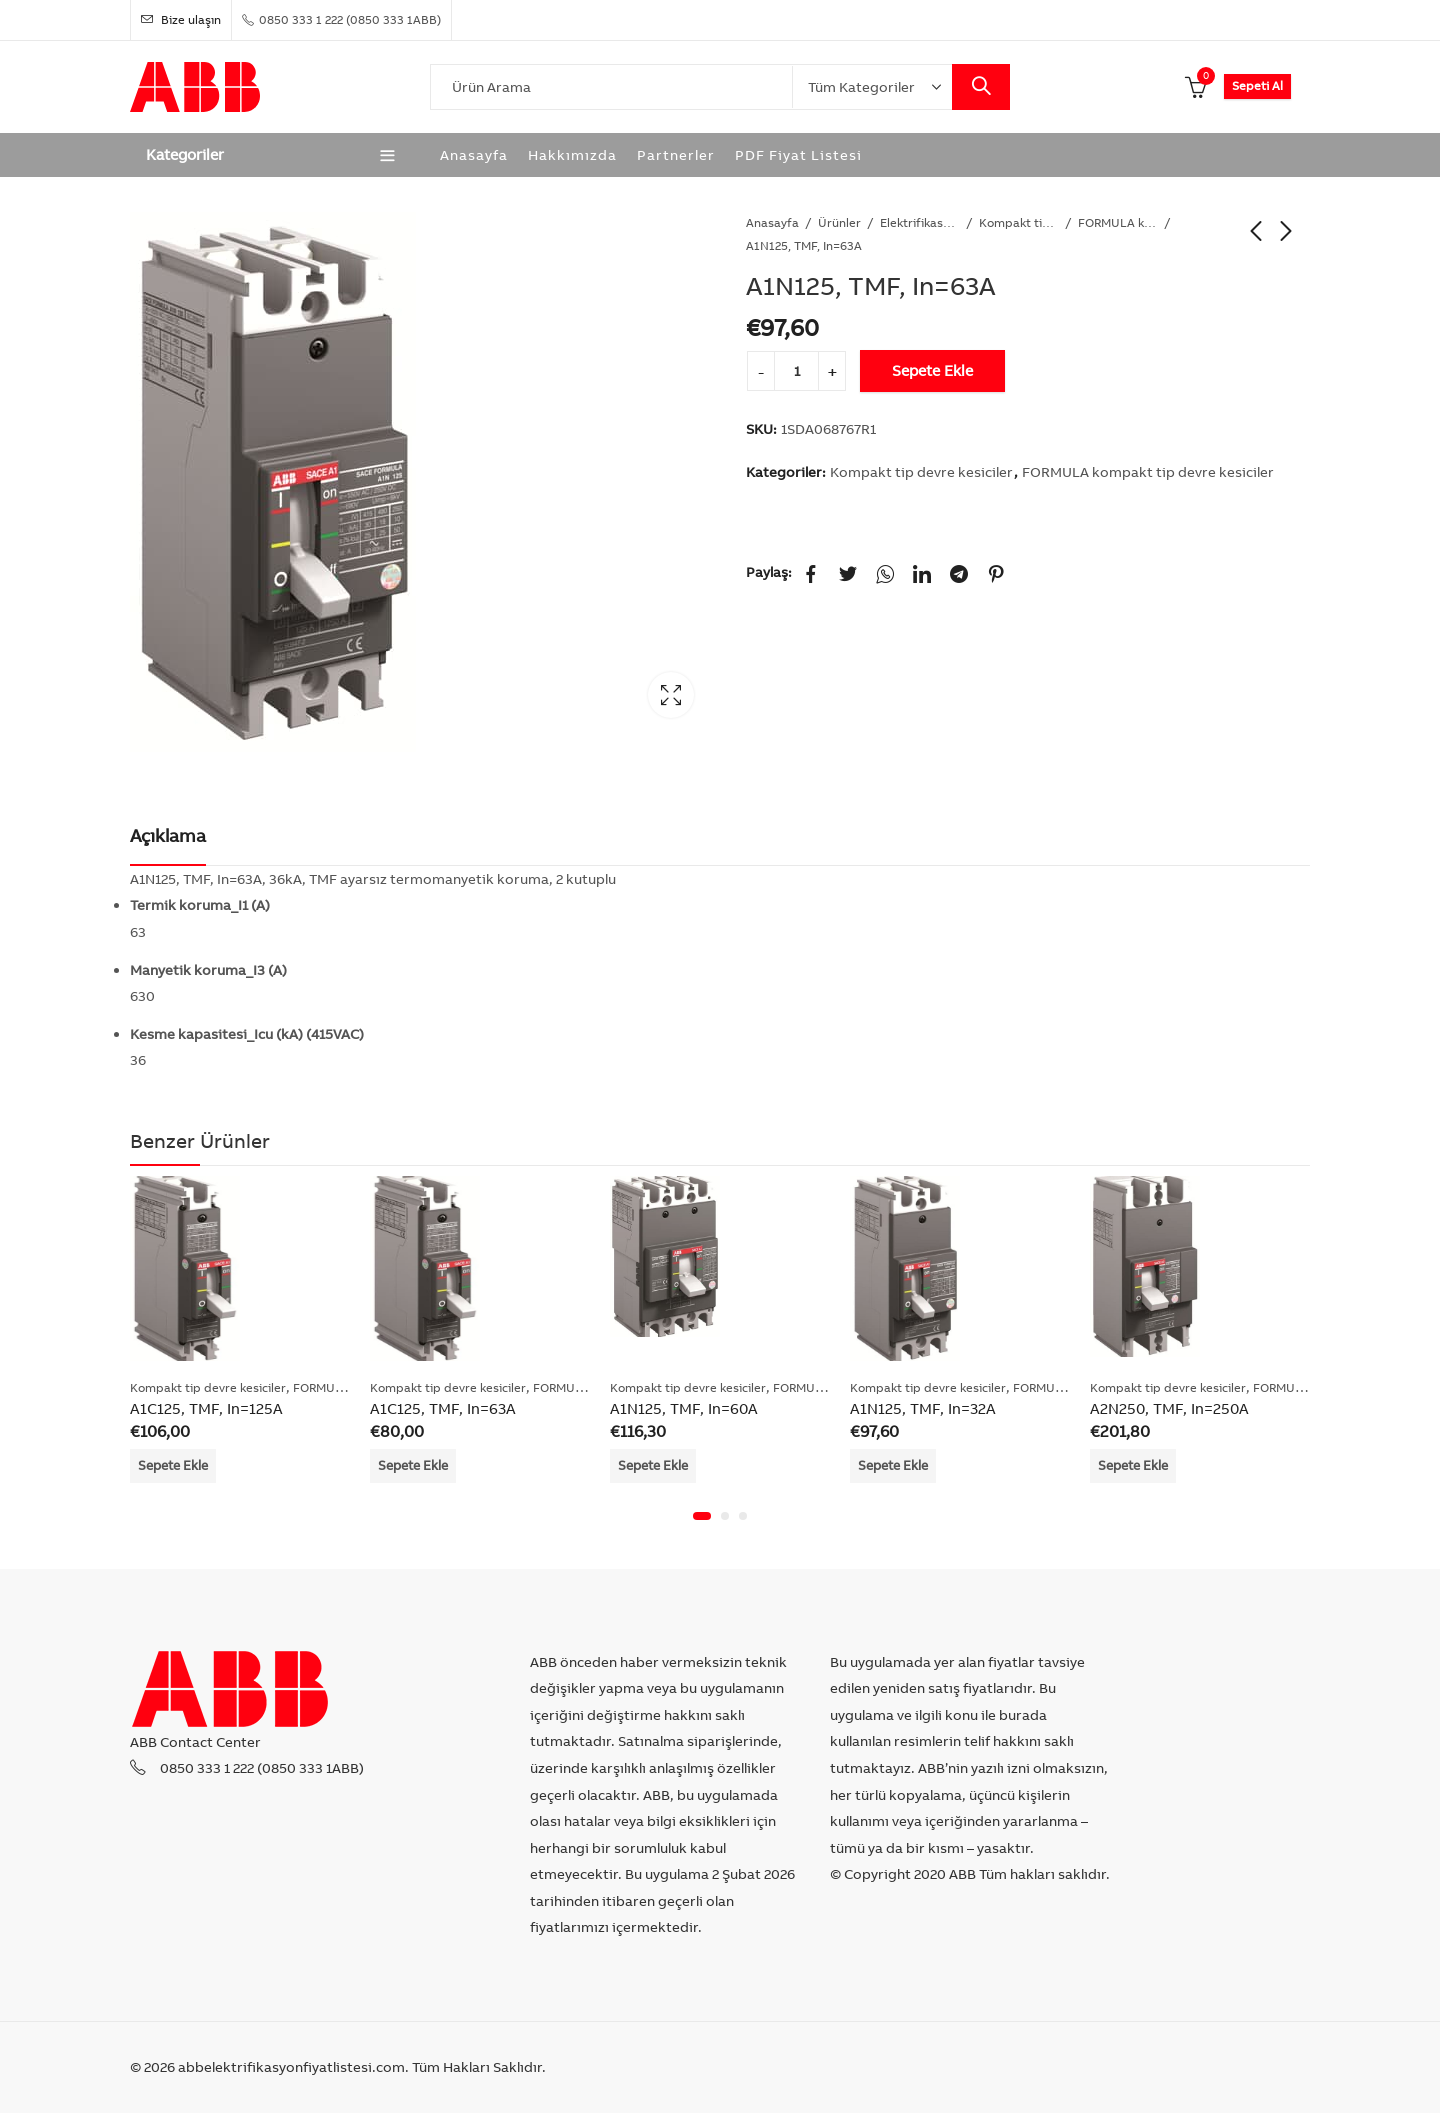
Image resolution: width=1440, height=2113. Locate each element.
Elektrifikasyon (920, 222)
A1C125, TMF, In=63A (443, 1408)
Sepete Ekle (932, 370)
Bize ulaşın (181, 19)
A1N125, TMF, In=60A (684, 1408)
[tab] (168, 836)
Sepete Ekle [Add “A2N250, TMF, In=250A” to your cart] (1133, 1465)
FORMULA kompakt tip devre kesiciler (1118, 222)
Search (981, 87)
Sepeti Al (1257, 85)
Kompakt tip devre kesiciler (1019, 222)
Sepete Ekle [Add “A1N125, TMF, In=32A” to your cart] (893, 1465)
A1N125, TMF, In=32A (923, 1408)
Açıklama (168, 835)
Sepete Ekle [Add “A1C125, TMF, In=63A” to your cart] (413, 1465)
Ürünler (839, 222)
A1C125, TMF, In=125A (206, 1408)
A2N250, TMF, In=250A (1169, 1408)
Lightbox (671, 695)
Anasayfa (772, 222)
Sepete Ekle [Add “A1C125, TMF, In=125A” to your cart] (173, 1465)
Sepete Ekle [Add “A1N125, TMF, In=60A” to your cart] (653, 1465)
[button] (702, 1516)
